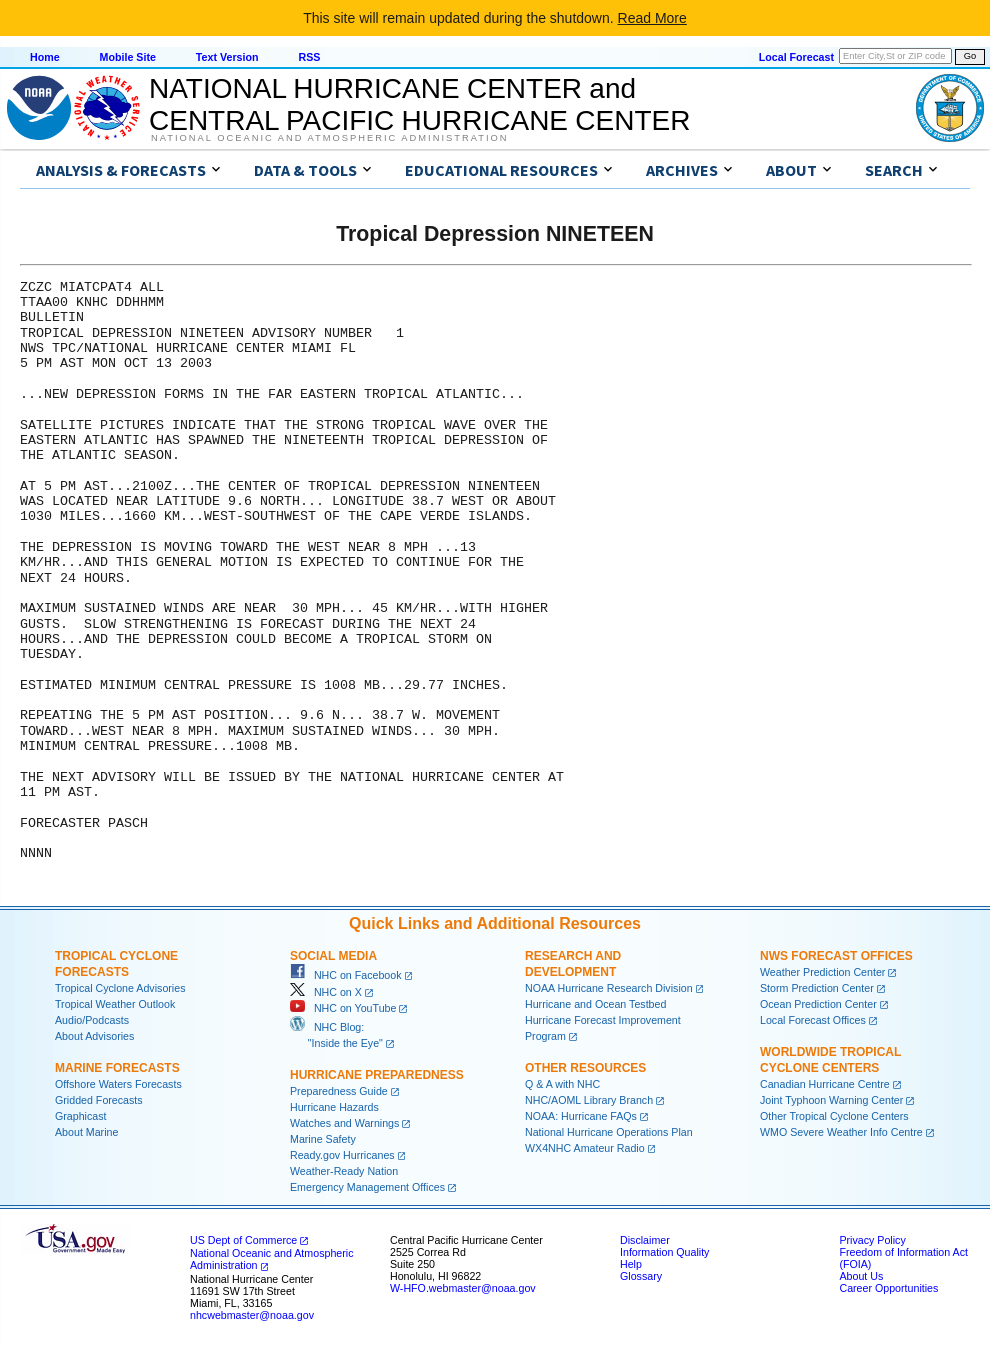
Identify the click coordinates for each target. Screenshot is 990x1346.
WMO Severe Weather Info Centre (841, 1132)
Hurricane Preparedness (377, 1075)
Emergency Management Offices (367, 1187)
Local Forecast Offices (813, 1020)
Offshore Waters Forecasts (118, 1084)
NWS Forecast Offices (836, 956)
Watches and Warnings (344, 1123)
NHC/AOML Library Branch (589, 1100)
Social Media (333, 956)
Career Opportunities (888, 1288)
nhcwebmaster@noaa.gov (252, 1315)
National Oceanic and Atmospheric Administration (329, 138)
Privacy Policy (872, 1240)
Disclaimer (645, 1240)
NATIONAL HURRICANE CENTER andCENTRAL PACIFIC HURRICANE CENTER (419, 104)
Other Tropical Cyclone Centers (834, 1116)
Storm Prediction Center (817, 988)
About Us (861, 1276)
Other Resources (585, 1068)
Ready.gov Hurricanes (342, 1155)
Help (631, 1264)
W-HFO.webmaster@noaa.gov (463, 1288)
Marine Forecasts (117, 1068)
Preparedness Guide (339, 1091)
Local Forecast (796, 57)
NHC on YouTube (343, 1008)
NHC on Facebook (346, 975)
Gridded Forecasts (99, 1100)
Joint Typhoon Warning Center (831, 1100)
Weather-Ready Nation (344, 1171)
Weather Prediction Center (822, 972)
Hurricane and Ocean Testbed (595, 1004)
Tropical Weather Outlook (115, 1004)
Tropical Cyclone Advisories (120, 988)
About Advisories (94, 1036)
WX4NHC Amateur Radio (585, 1148)
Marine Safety (323, 1139)
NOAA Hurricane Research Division (609, 988)
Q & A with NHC (562, 1084)
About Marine (86, 1132)
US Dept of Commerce (243, 1240)
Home (45, 57)
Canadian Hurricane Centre (825, 1084)
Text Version (227, 57)
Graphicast (81, 1116)
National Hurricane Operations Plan (609, 1132)
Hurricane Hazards (334, 1107)
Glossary (641, 1276)
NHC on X (326, 992)
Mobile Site (128, 57)
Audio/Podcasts (92, 1020)
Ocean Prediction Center (818, 1004)
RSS (309, 57)
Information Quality (664, 1252)
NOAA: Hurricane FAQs (581, 1116)
